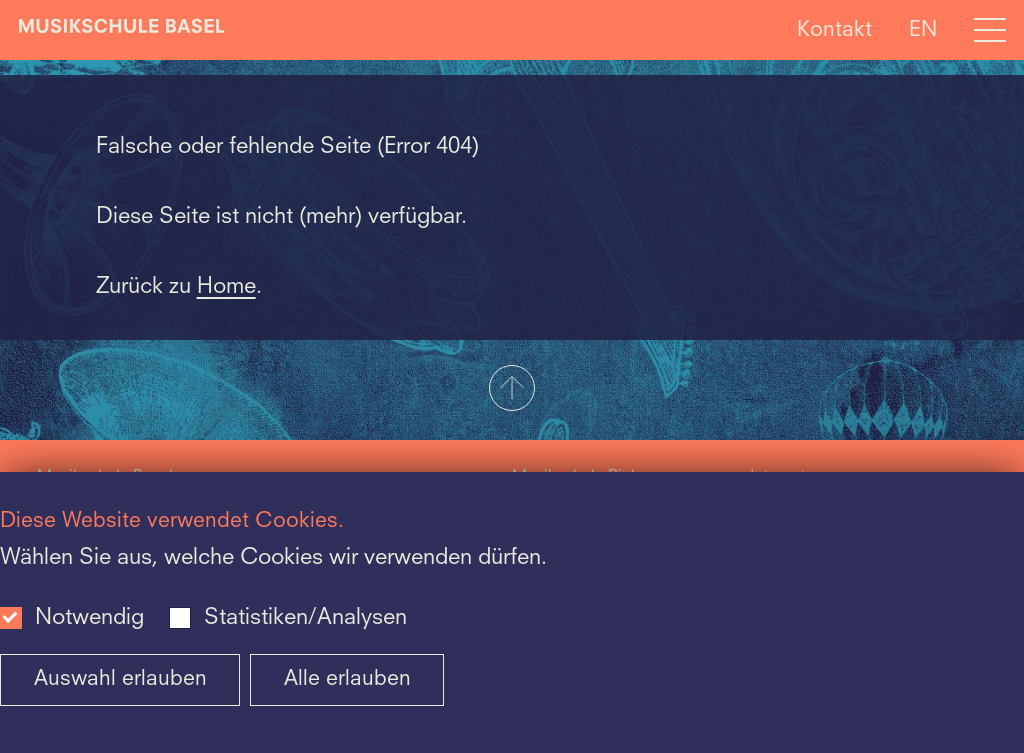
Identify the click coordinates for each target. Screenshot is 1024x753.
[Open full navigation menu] (990, 30)
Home (226, 287)
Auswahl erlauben (120, 679)
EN (923, 29)
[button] (512, 390)
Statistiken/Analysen (305, 618)
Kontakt (834, 29)
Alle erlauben (347, 679)
